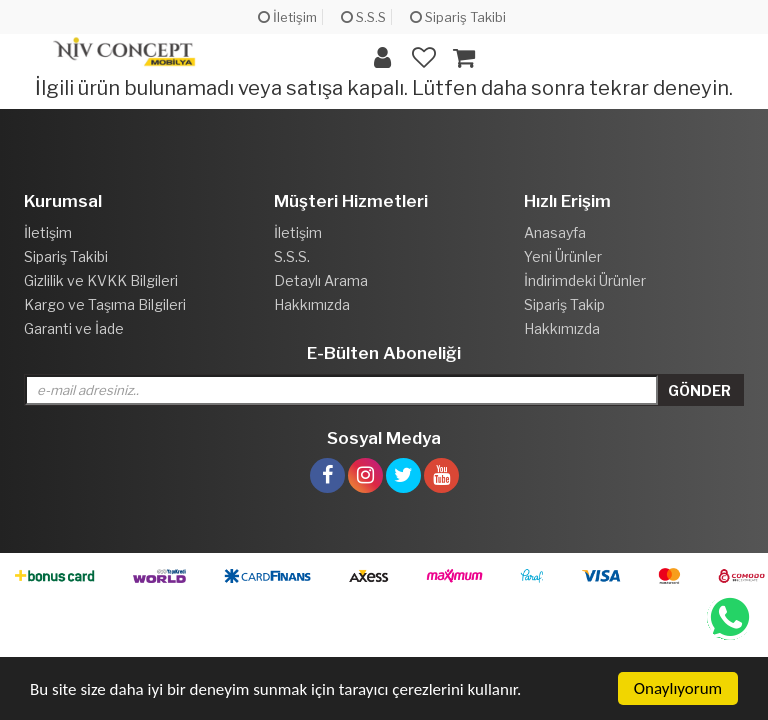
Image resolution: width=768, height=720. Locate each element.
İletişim (287, 17)
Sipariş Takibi (458, 17)
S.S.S (363, 17)
